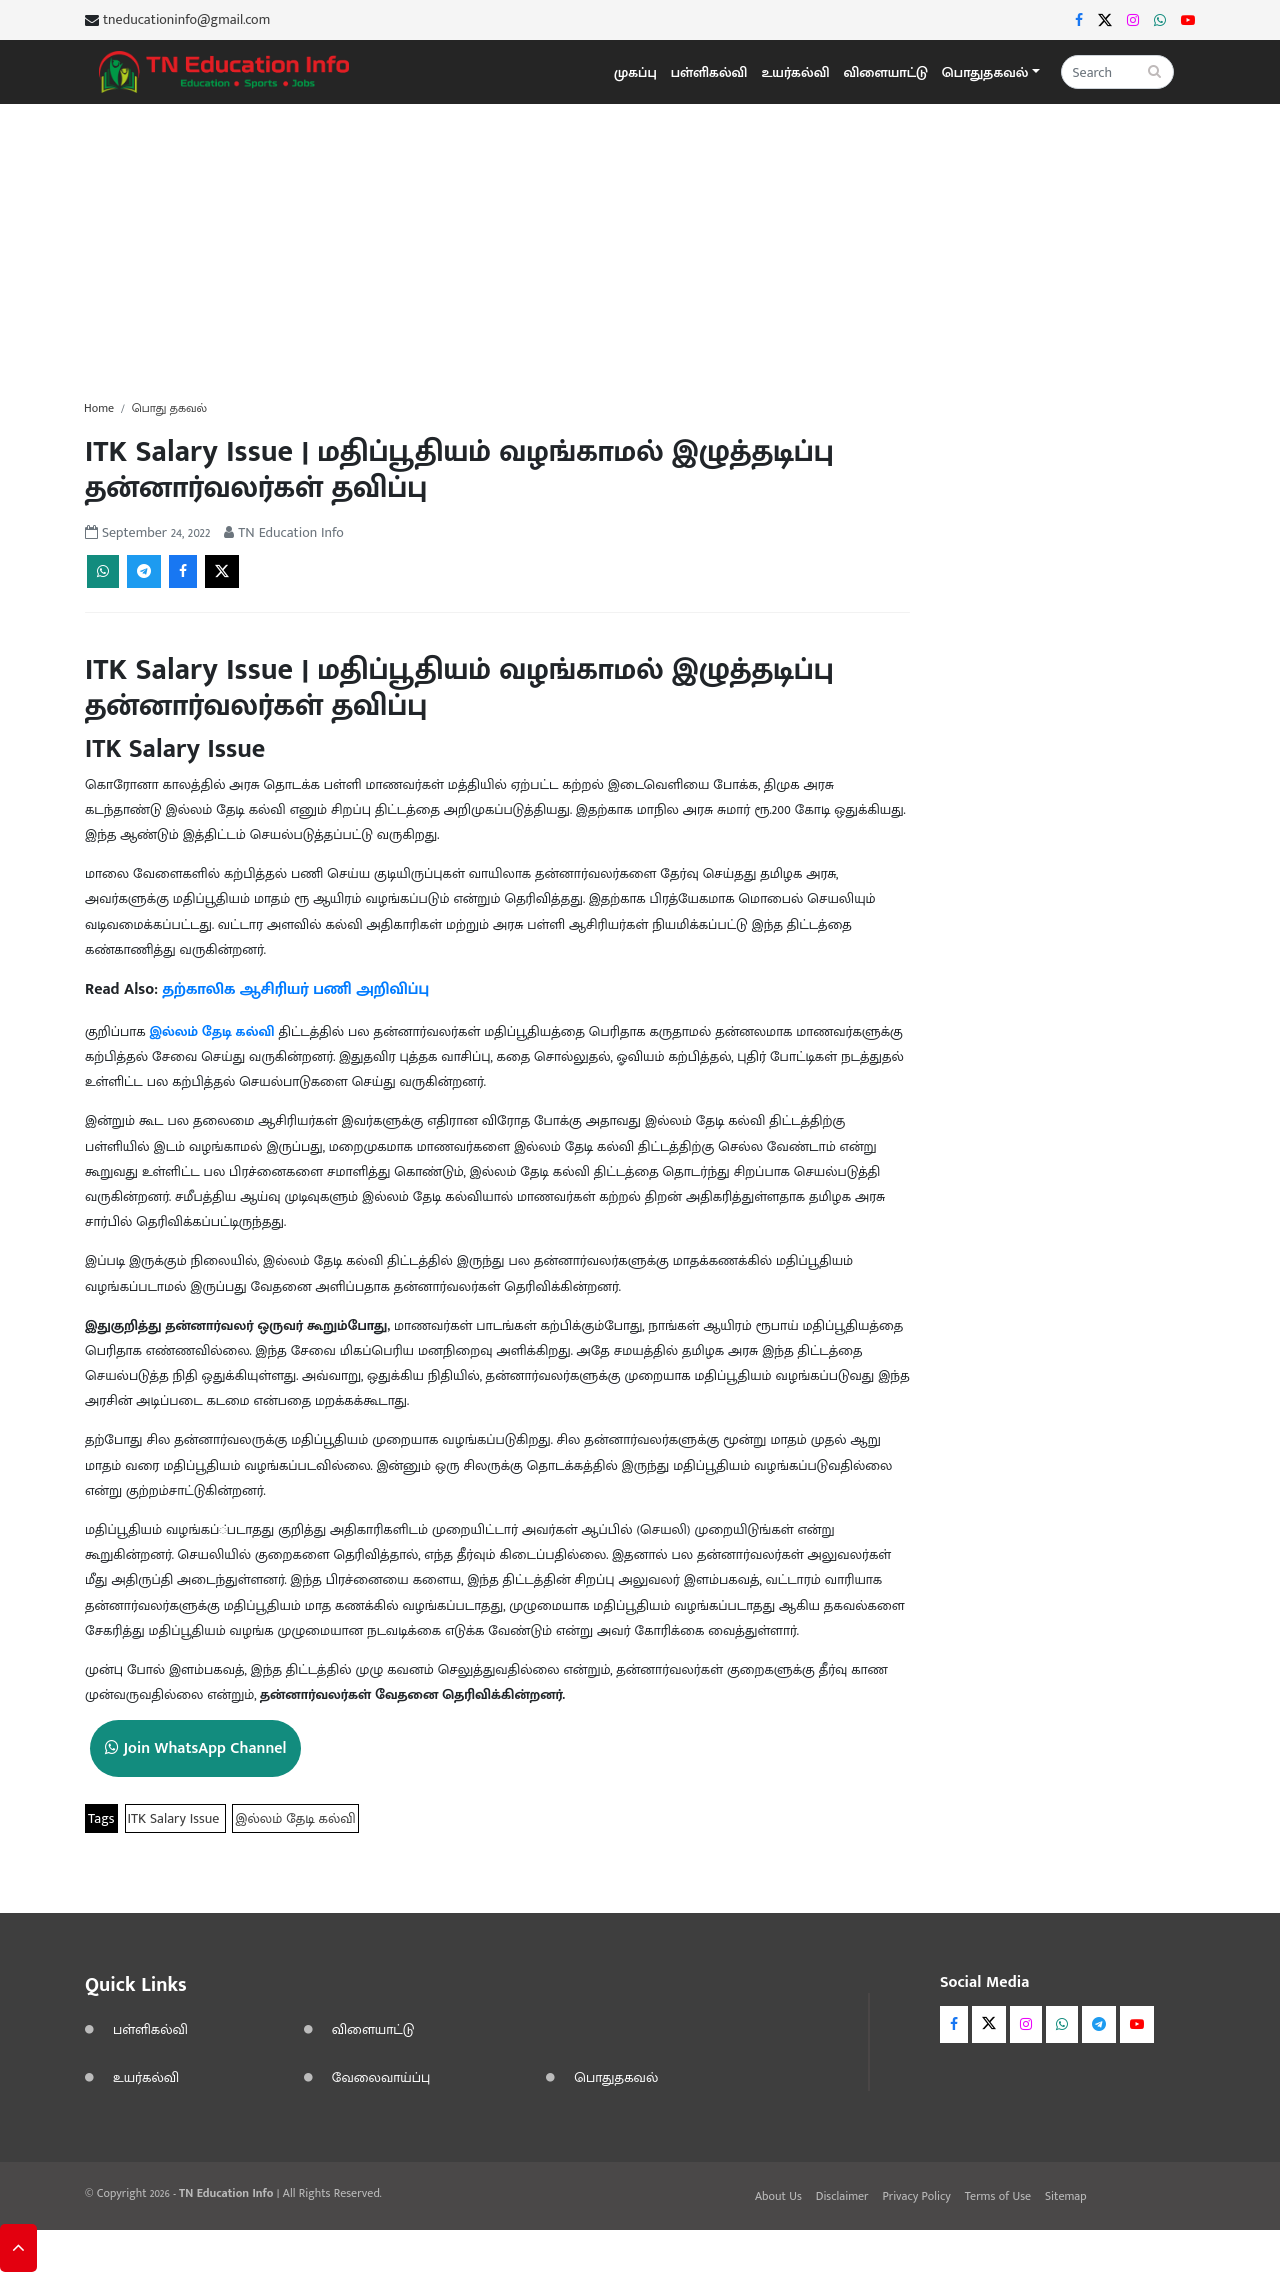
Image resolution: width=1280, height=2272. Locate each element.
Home (99, 408)
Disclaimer (842, 2196)
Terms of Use (998, 2196)
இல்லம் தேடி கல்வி (213, 1031)
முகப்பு (635, 72)
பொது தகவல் (169, 408)
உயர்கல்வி (795, 72)
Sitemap (1066, 2196)
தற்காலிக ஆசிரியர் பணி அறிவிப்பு (296, 989)
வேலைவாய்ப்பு (381, 2077)
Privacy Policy (916, 2196)
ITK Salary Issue (176, 1818)
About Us (778, 2196)
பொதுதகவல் (616, 2077)
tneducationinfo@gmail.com (186, 20)
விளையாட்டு (886, 72)
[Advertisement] (640, 244)
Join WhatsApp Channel (195, 1748)
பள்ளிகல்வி (709, 72)
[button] (991, 72)
